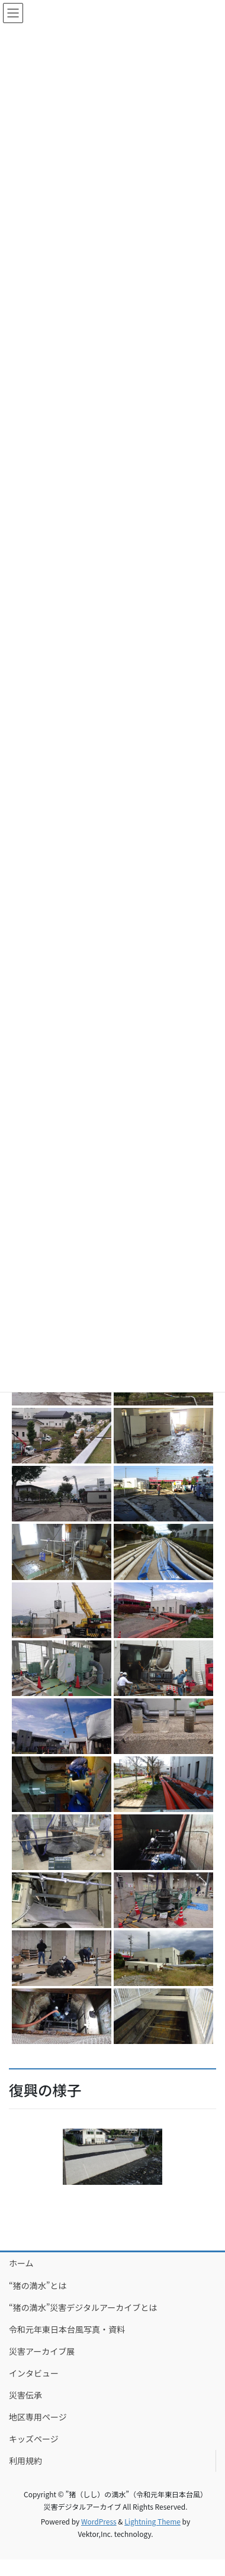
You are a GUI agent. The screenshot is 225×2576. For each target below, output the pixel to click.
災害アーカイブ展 (42, 2351)
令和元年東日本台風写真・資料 (67, 2329)
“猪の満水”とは (37, 2285)
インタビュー (34, 2373)
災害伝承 (25, 2395)
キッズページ (34, 2439)
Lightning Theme (152, 2521)
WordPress (99, 2521)
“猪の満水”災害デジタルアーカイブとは (83, 2307)
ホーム (21, 2263)
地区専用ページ (38, 2417)
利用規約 (25, 2461)
